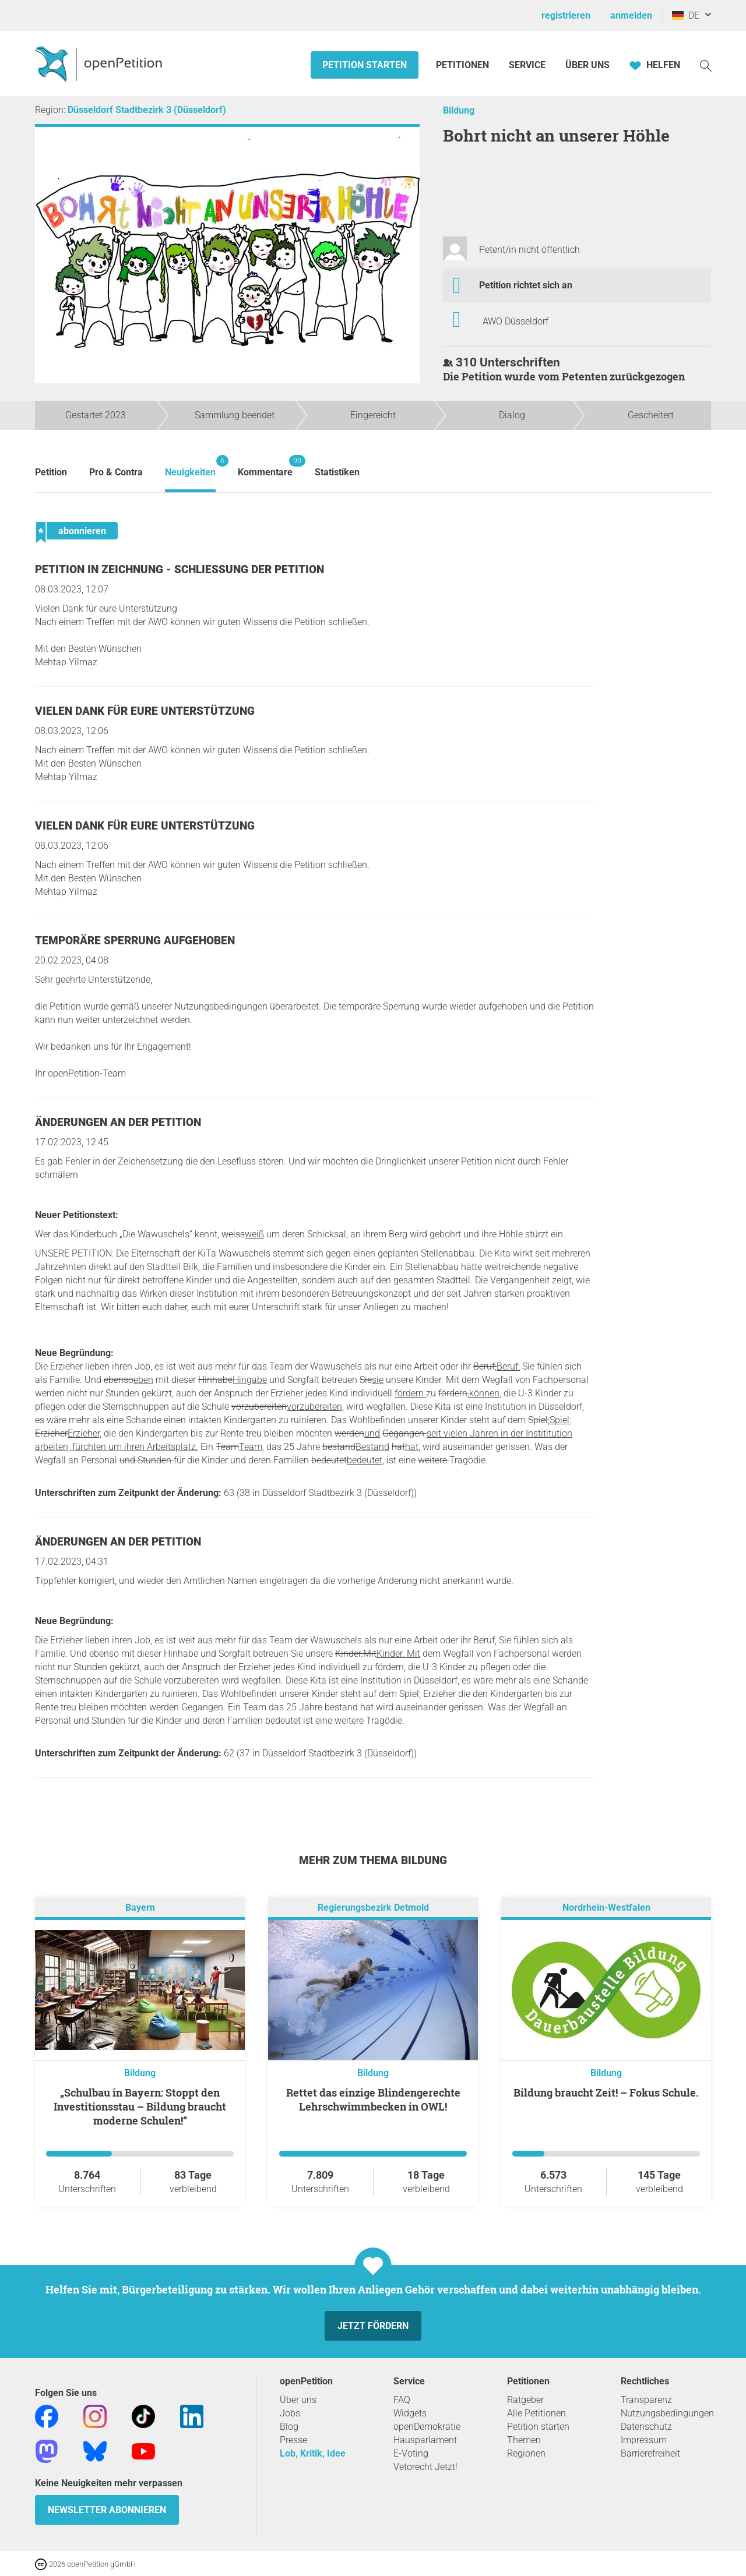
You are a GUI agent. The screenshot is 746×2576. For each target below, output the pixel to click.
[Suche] (706, 65)
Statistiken (337, 472)
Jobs (290, 2413)
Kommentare (265, 466)
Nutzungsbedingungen (667, 2413)
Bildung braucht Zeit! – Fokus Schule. (606, 2092)
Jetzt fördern (373, 2325)
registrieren (565, 15)
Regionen (526, 2453)
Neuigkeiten (190, 466)
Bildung (458, 110)
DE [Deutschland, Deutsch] (685, 15)
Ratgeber (525, 2399)
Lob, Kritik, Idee (313, 2453)
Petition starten (364, 64)
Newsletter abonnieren (107, 2509)
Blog (289, 2426)
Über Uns (587, 64)
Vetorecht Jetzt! (425, 2466)
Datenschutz (646, 2426)
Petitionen (463, 64)
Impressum (644, 2440)
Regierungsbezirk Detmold (373, 1907)
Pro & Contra (116, 472)
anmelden (631, 15)
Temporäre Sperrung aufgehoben (135, 940)
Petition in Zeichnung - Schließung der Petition (179, 569)
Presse (293, 2440)
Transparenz (646, 2399)
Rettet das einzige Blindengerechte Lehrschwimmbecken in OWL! (373, 2099)
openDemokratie (426, 2426)
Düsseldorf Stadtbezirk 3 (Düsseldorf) (147, 109)
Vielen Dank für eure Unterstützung (145, 711)
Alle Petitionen (536, 2413)
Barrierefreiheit (650, 2453)
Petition (51, 472)
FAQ (401, 2399)
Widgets (410, 2413)
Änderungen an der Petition (118, 1122)
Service (527, 64)
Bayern (140, 1907)
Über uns (298, 2399)
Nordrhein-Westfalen (606, 1907)
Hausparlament (425, 2440)
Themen (524, 2440)
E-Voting (410, 2453)
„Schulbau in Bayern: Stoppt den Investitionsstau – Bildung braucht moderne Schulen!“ (140, 2106)
